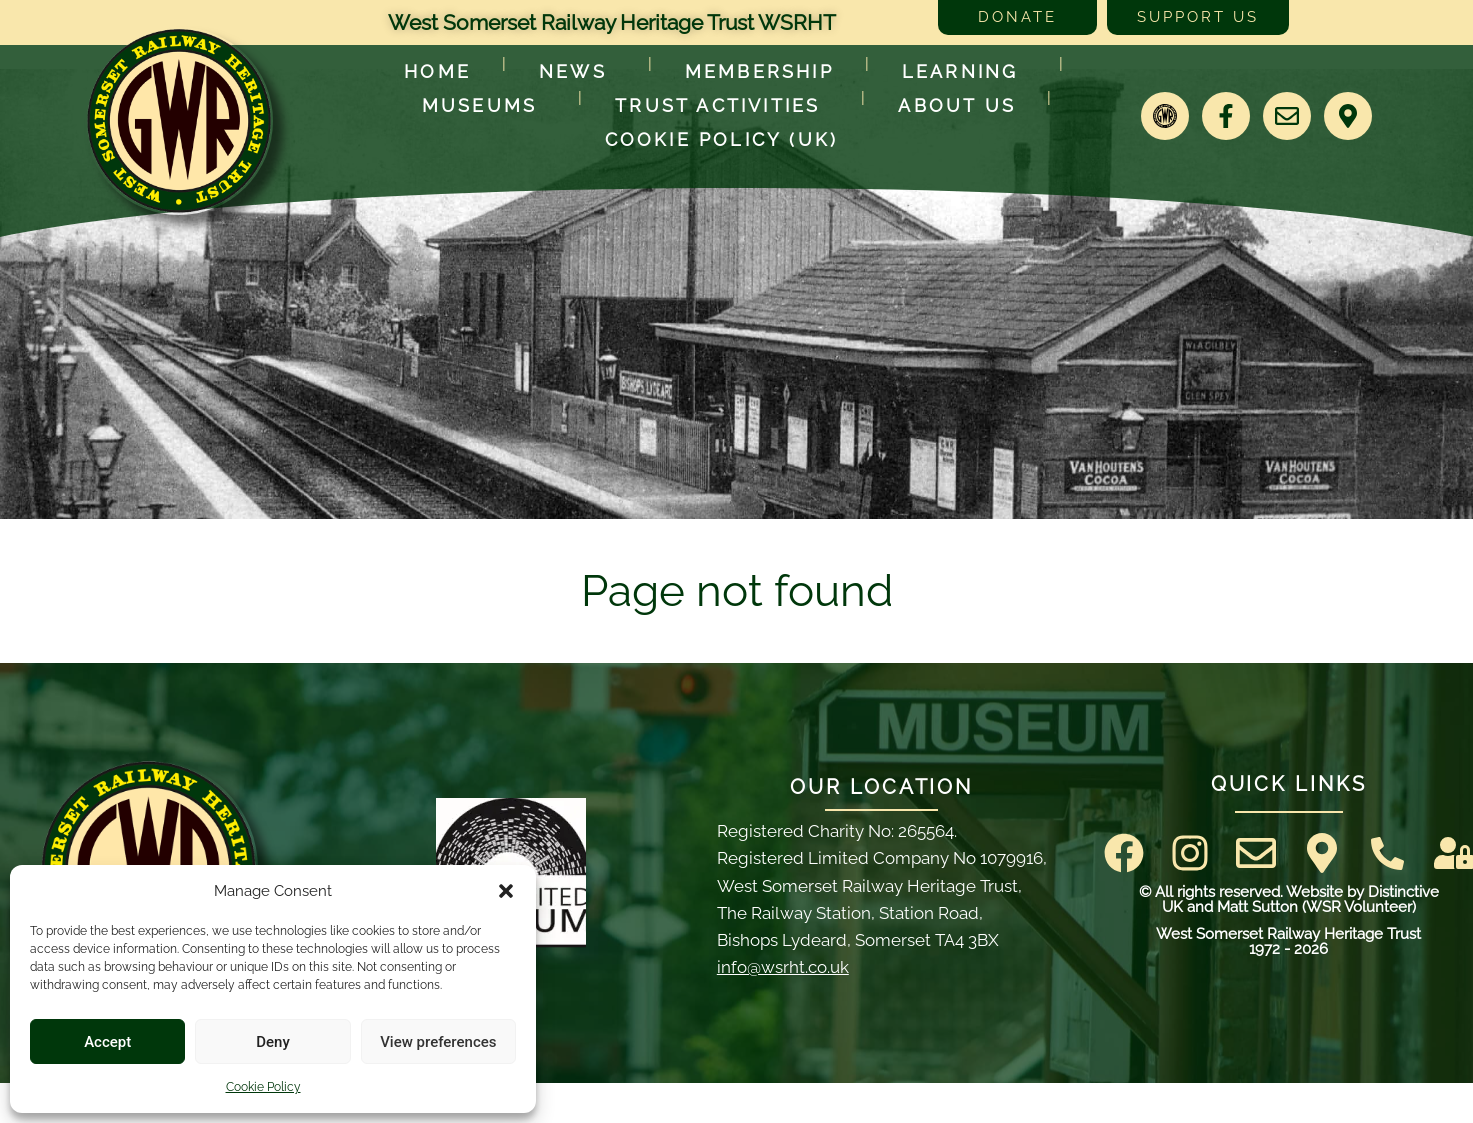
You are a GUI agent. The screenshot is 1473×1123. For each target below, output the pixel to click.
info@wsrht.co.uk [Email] (783, 967)
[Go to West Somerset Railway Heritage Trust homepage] (179, 121)
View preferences (438, 1042)
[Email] (1287, 116)
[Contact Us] (1387, 853)
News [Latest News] (578, 71)
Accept (107, 1042)
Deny (273, 1042)
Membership (759, 71)
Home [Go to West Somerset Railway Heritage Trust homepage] (437, 71)
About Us (957, 105)
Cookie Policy (263, 1087)
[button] (506, 891)
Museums (484, 105)
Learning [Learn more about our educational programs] (965, 71)
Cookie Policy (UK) (722, 139)
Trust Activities (722, 105)
